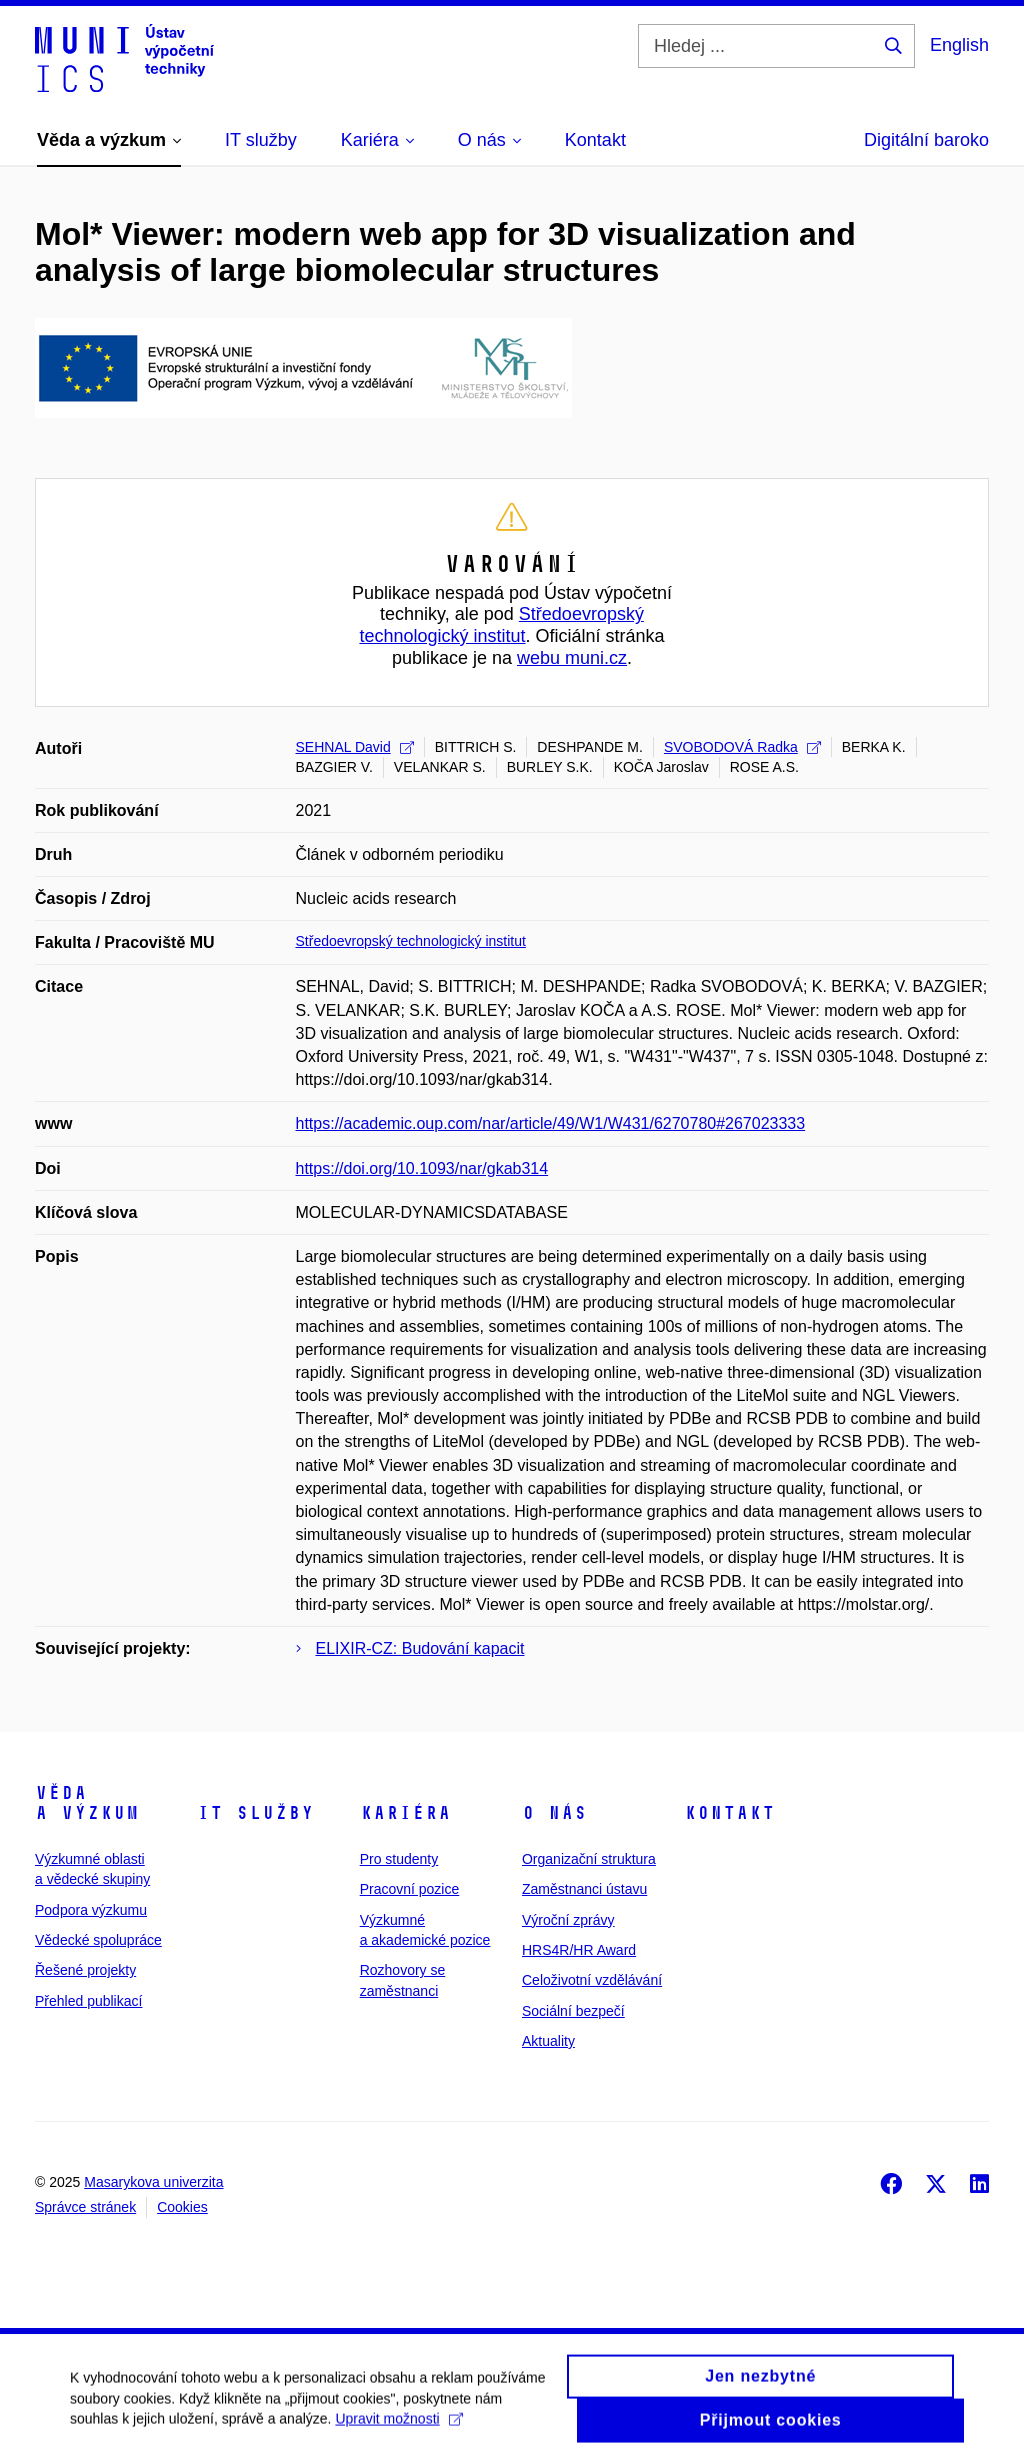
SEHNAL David (355, 747)
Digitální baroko (926, 140)
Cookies (182, 2207)
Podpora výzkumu (91, 1910)
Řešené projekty (85, 1970)
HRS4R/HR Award (579, 1950)
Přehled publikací (88, 2001)
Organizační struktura (589, 1859)
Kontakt (729, 1813)
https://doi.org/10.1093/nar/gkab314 (422, 1168)
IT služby (255, 1813)
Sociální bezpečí (573, 2011)
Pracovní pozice (410, 1889)
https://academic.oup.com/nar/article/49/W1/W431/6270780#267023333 (551, 1123)
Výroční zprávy (568, 1920)
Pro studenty (399, 1859)
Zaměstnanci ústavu (584, 1889)
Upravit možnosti (398, 2427)
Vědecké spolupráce (98, 1940)
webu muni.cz (572, 658)
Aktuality (548, 2041)
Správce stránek (85, 2207)
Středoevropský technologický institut (501, 625)
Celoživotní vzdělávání (592, 1980)
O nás (554, 1813)
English (959, 45)
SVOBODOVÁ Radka (742, 747)
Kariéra (405, 1813)
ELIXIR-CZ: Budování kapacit (420, 1648)
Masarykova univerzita (153, 2182)
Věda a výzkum (87, 1803)
